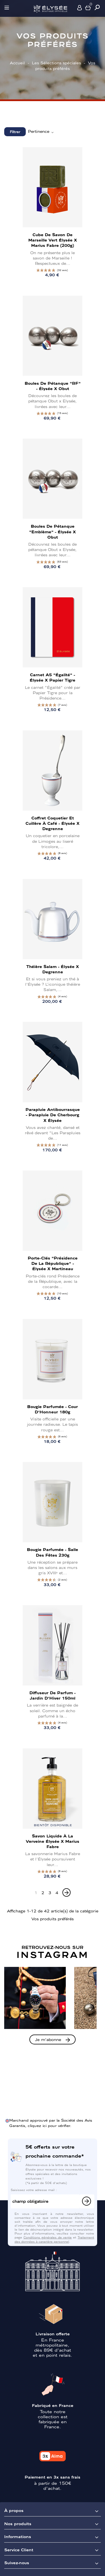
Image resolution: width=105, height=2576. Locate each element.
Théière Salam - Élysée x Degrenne (52, 969)
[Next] (66, 1892)
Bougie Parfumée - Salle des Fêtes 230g (52, 1552)
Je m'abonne (48, 2039)
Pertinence (41, 131)
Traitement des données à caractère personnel (54, 2239)
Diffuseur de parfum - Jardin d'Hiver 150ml (52, 1695)
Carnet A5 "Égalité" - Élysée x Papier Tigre (52, 677)
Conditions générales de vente (48, 2237)
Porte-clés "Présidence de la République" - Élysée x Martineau (53, 1263)
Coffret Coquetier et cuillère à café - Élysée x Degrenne (52, 823)
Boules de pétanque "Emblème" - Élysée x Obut (52, 531)
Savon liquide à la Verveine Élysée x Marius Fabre (52, 1841)
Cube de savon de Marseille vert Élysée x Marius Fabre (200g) (52, 240)
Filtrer (15, 131)
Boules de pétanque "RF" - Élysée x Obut (53, 386)
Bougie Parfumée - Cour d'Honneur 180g (52, 1409)
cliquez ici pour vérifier (49, 2125)
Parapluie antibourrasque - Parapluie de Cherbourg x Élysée (52, 1114)
